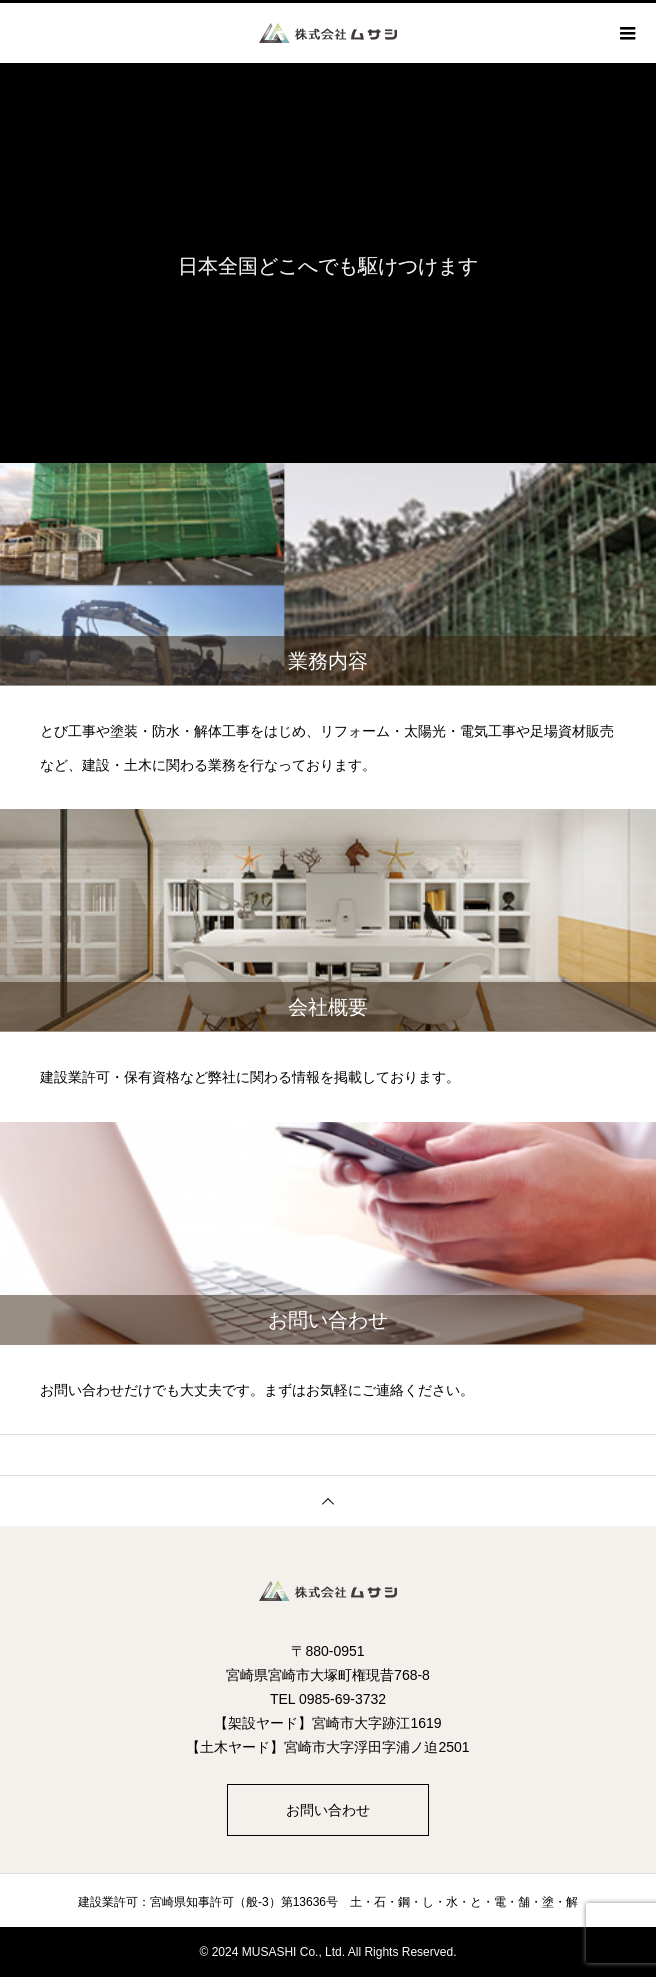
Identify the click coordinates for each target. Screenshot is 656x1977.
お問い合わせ (328, 1810)
